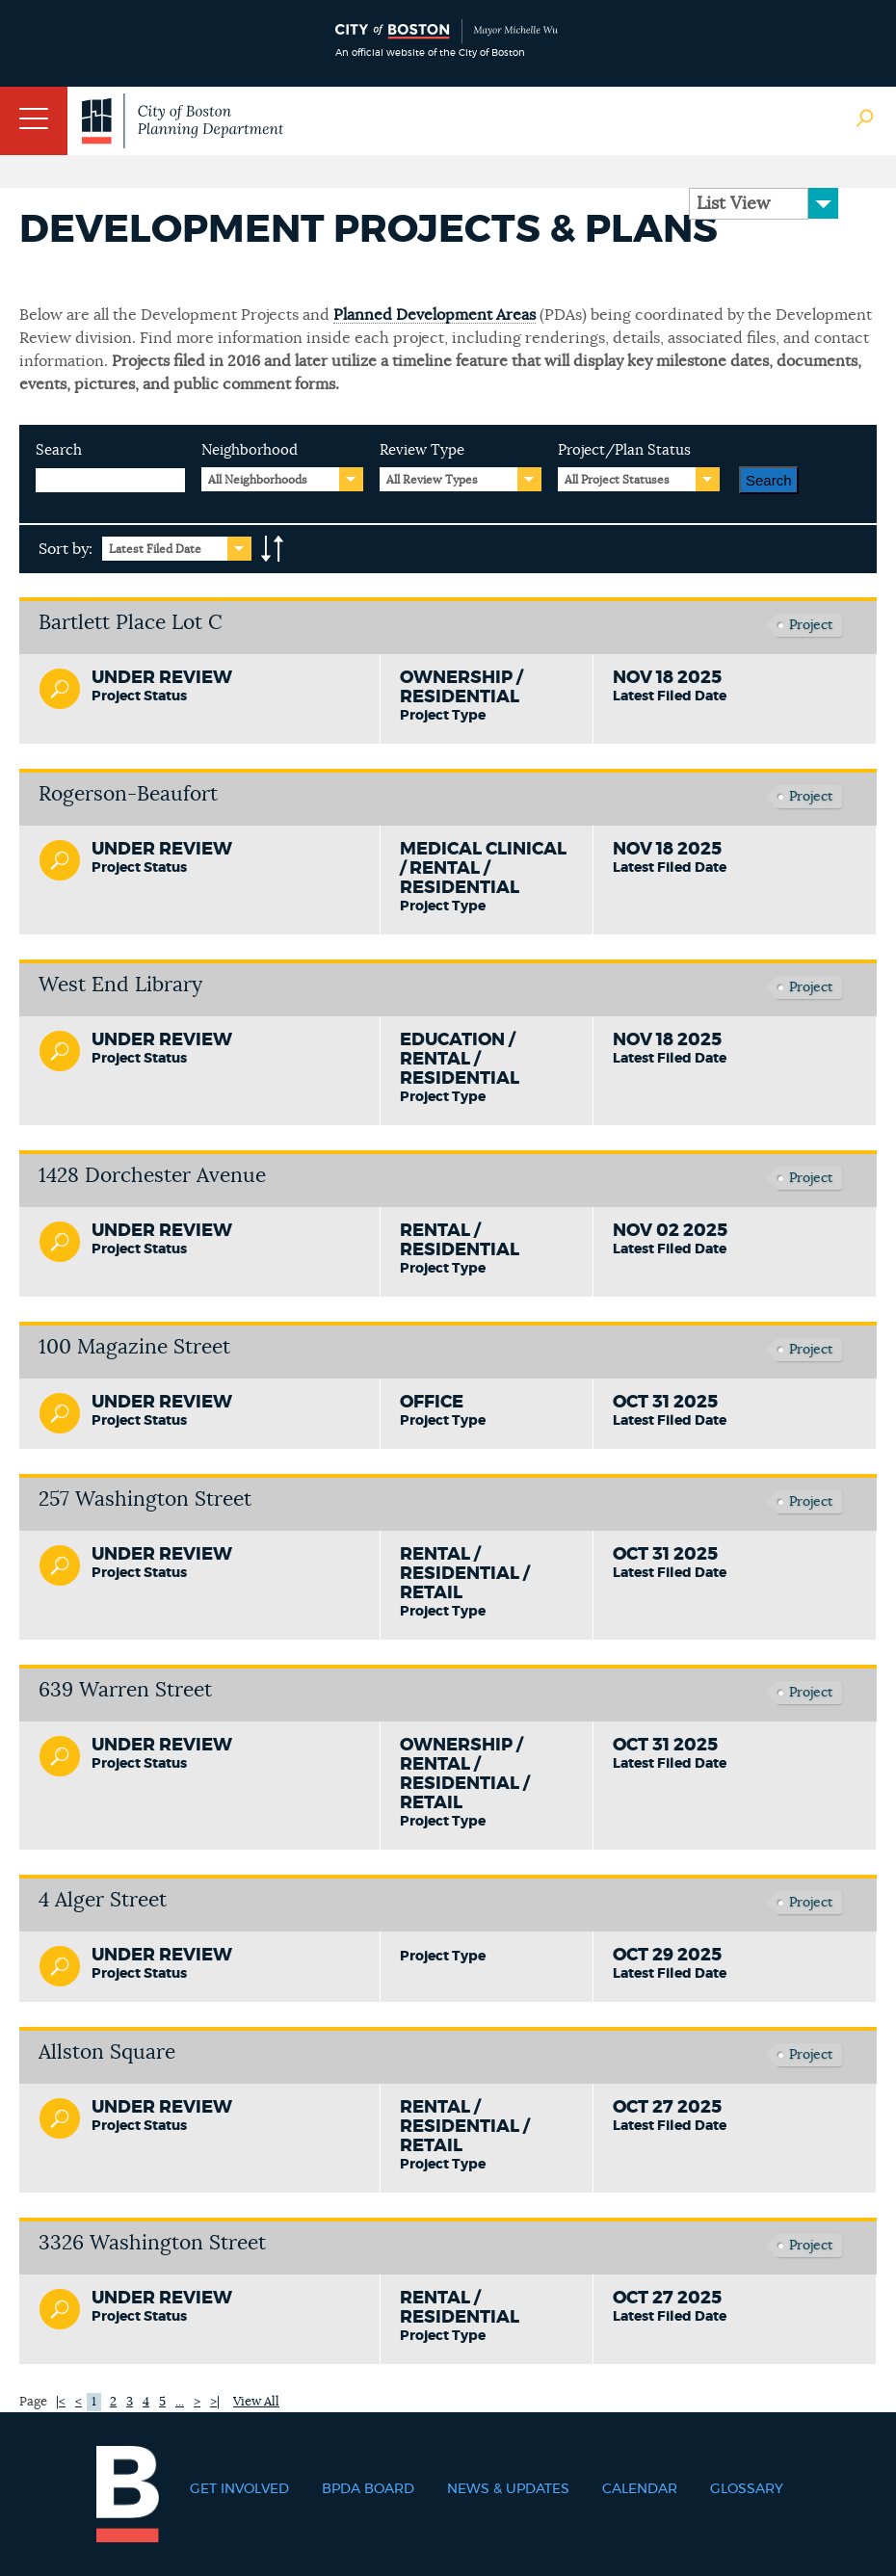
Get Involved (239, 2489)
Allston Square (107, 2052)
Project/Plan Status (624, 450)
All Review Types (432, 480)
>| (215, 2402)
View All (256, 2402)
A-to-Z (272, 549)
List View (733, 204)
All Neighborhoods (257, 480)
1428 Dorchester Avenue (152, 1176)
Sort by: (65, 549)
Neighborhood (249, 450)
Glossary (746, 2489)
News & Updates (508, 2489)
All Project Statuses (617, 480)
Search (59, 450)
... (179, 2402)
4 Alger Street (103, 1900)
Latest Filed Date (155, 549)
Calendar (639, 2489)
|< (61, 2402)
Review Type (422, 450)
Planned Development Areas (434, 315)
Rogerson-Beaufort (128, 794)
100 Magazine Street (134, 1347)
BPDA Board (368, 2489)
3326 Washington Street (152, 2243)
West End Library (120, 985)
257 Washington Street (145, 1499)
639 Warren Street (125, 1690)
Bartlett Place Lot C (131, 623)
